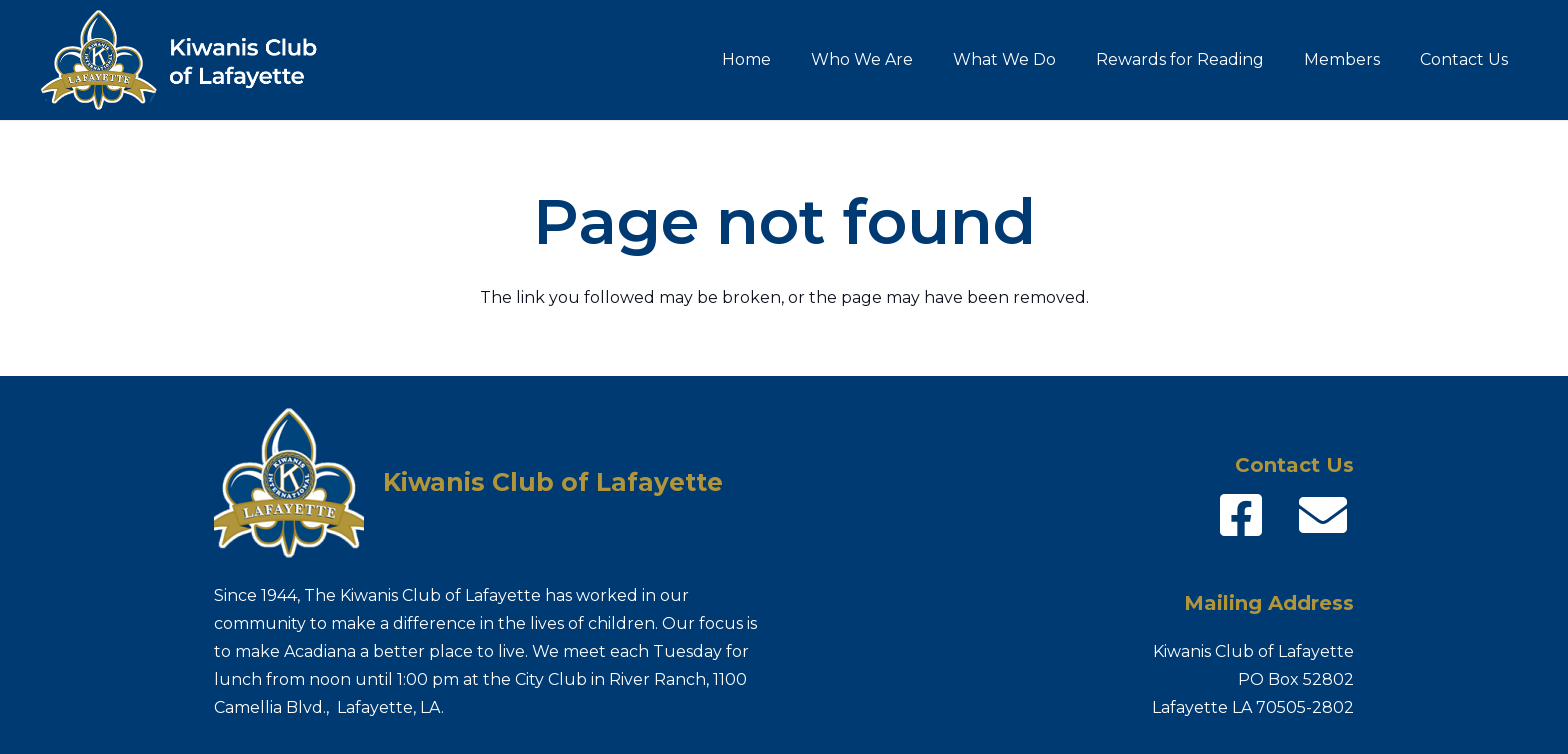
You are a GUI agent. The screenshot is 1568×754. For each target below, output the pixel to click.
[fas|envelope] (1323, 515)
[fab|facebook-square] (1241, 515)
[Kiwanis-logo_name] (191, 60)
